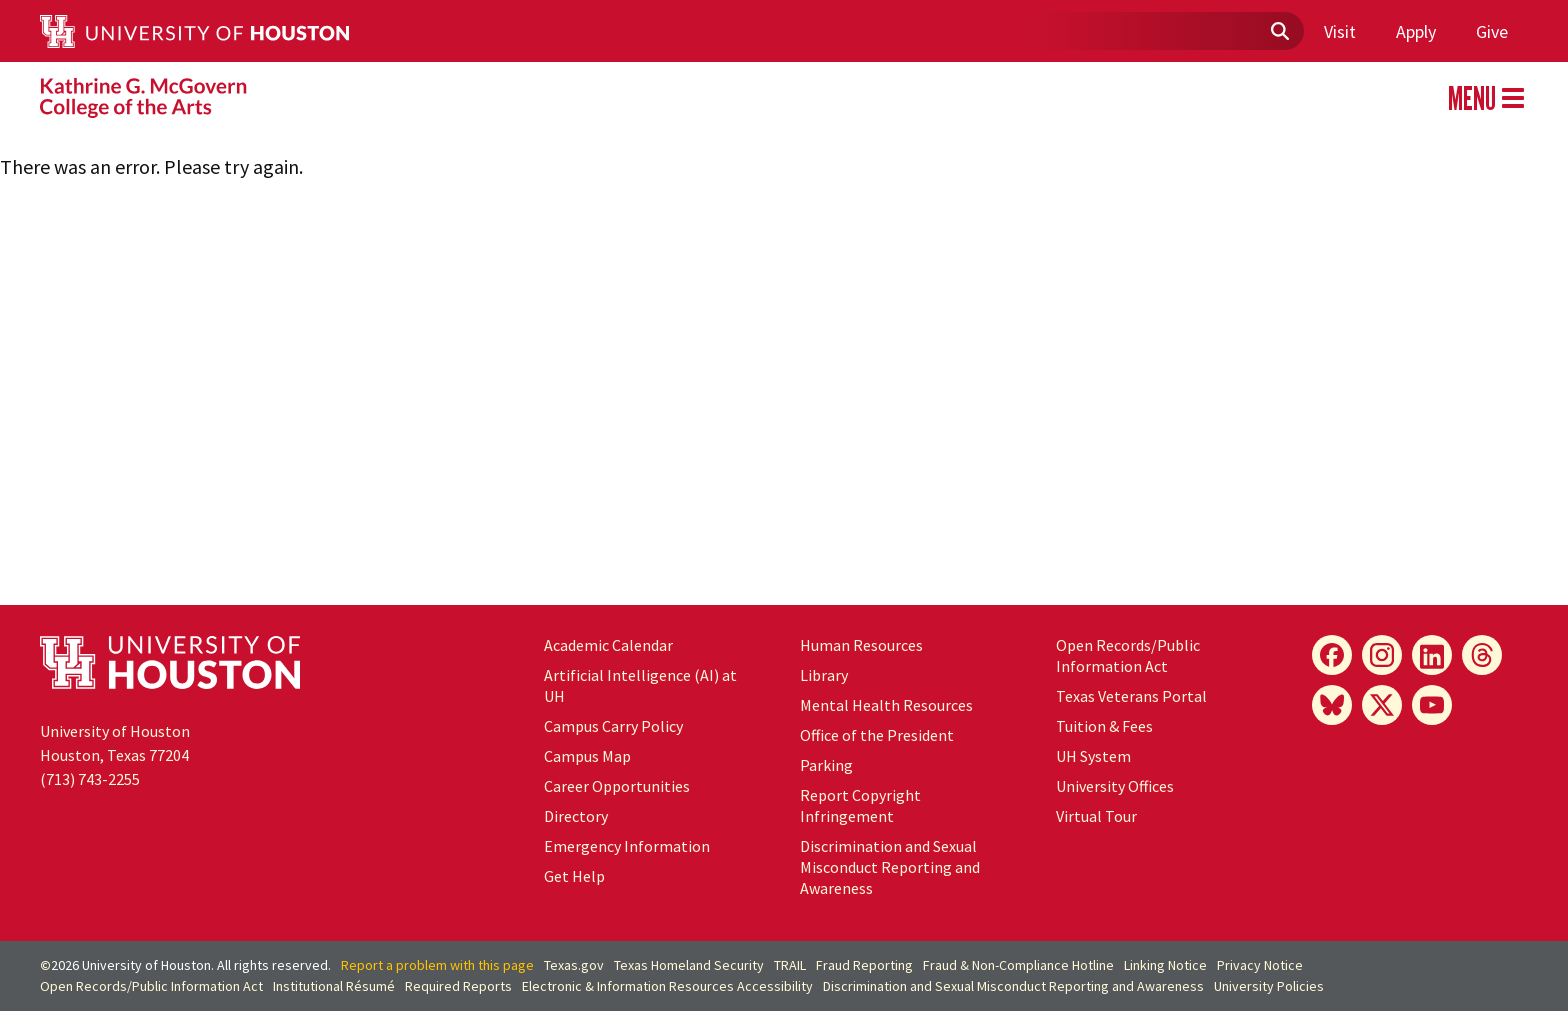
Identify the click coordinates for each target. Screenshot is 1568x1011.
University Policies (1269, 986)
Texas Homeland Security (689, 965)
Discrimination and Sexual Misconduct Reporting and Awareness (890, 867)
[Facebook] (1332, 655)
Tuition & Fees (1104, 726)
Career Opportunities (617, 786)
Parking (826, 765)
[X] (1382, 705)
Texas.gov (574, 965)
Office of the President (877, 735)
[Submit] (1279, 32)
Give (1492, 31)
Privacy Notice (1260, 965)
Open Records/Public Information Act (1128, 655)
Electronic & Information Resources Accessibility (667, 986)
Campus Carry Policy (613, 726)
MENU (1486, 98)
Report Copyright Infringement (860, 805)
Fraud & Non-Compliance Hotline (1018, 965)
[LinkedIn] (1432, 655)
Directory (576, 816)
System (1093, 756)
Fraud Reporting (864, 965)
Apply (1416, 31)
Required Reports (458, 986)
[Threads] (1482, 655)
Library (824, 675)
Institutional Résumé (334, 986)
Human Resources (861, 645)
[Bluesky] (1332, 705)
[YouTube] (1432, 705)
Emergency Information (627, 846)
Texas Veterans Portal (1131, 696)
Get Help (574, 876)
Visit (1340, 31)
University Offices (1115, 786)
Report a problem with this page (437, 965)
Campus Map (587, 756)
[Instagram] (1382, 655)
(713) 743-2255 (90, 779)
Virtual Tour (1096, 816)
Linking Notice (1165, 965)
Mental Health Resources (886, 705)
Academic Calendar (608, 645)
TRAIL (790, 965)
